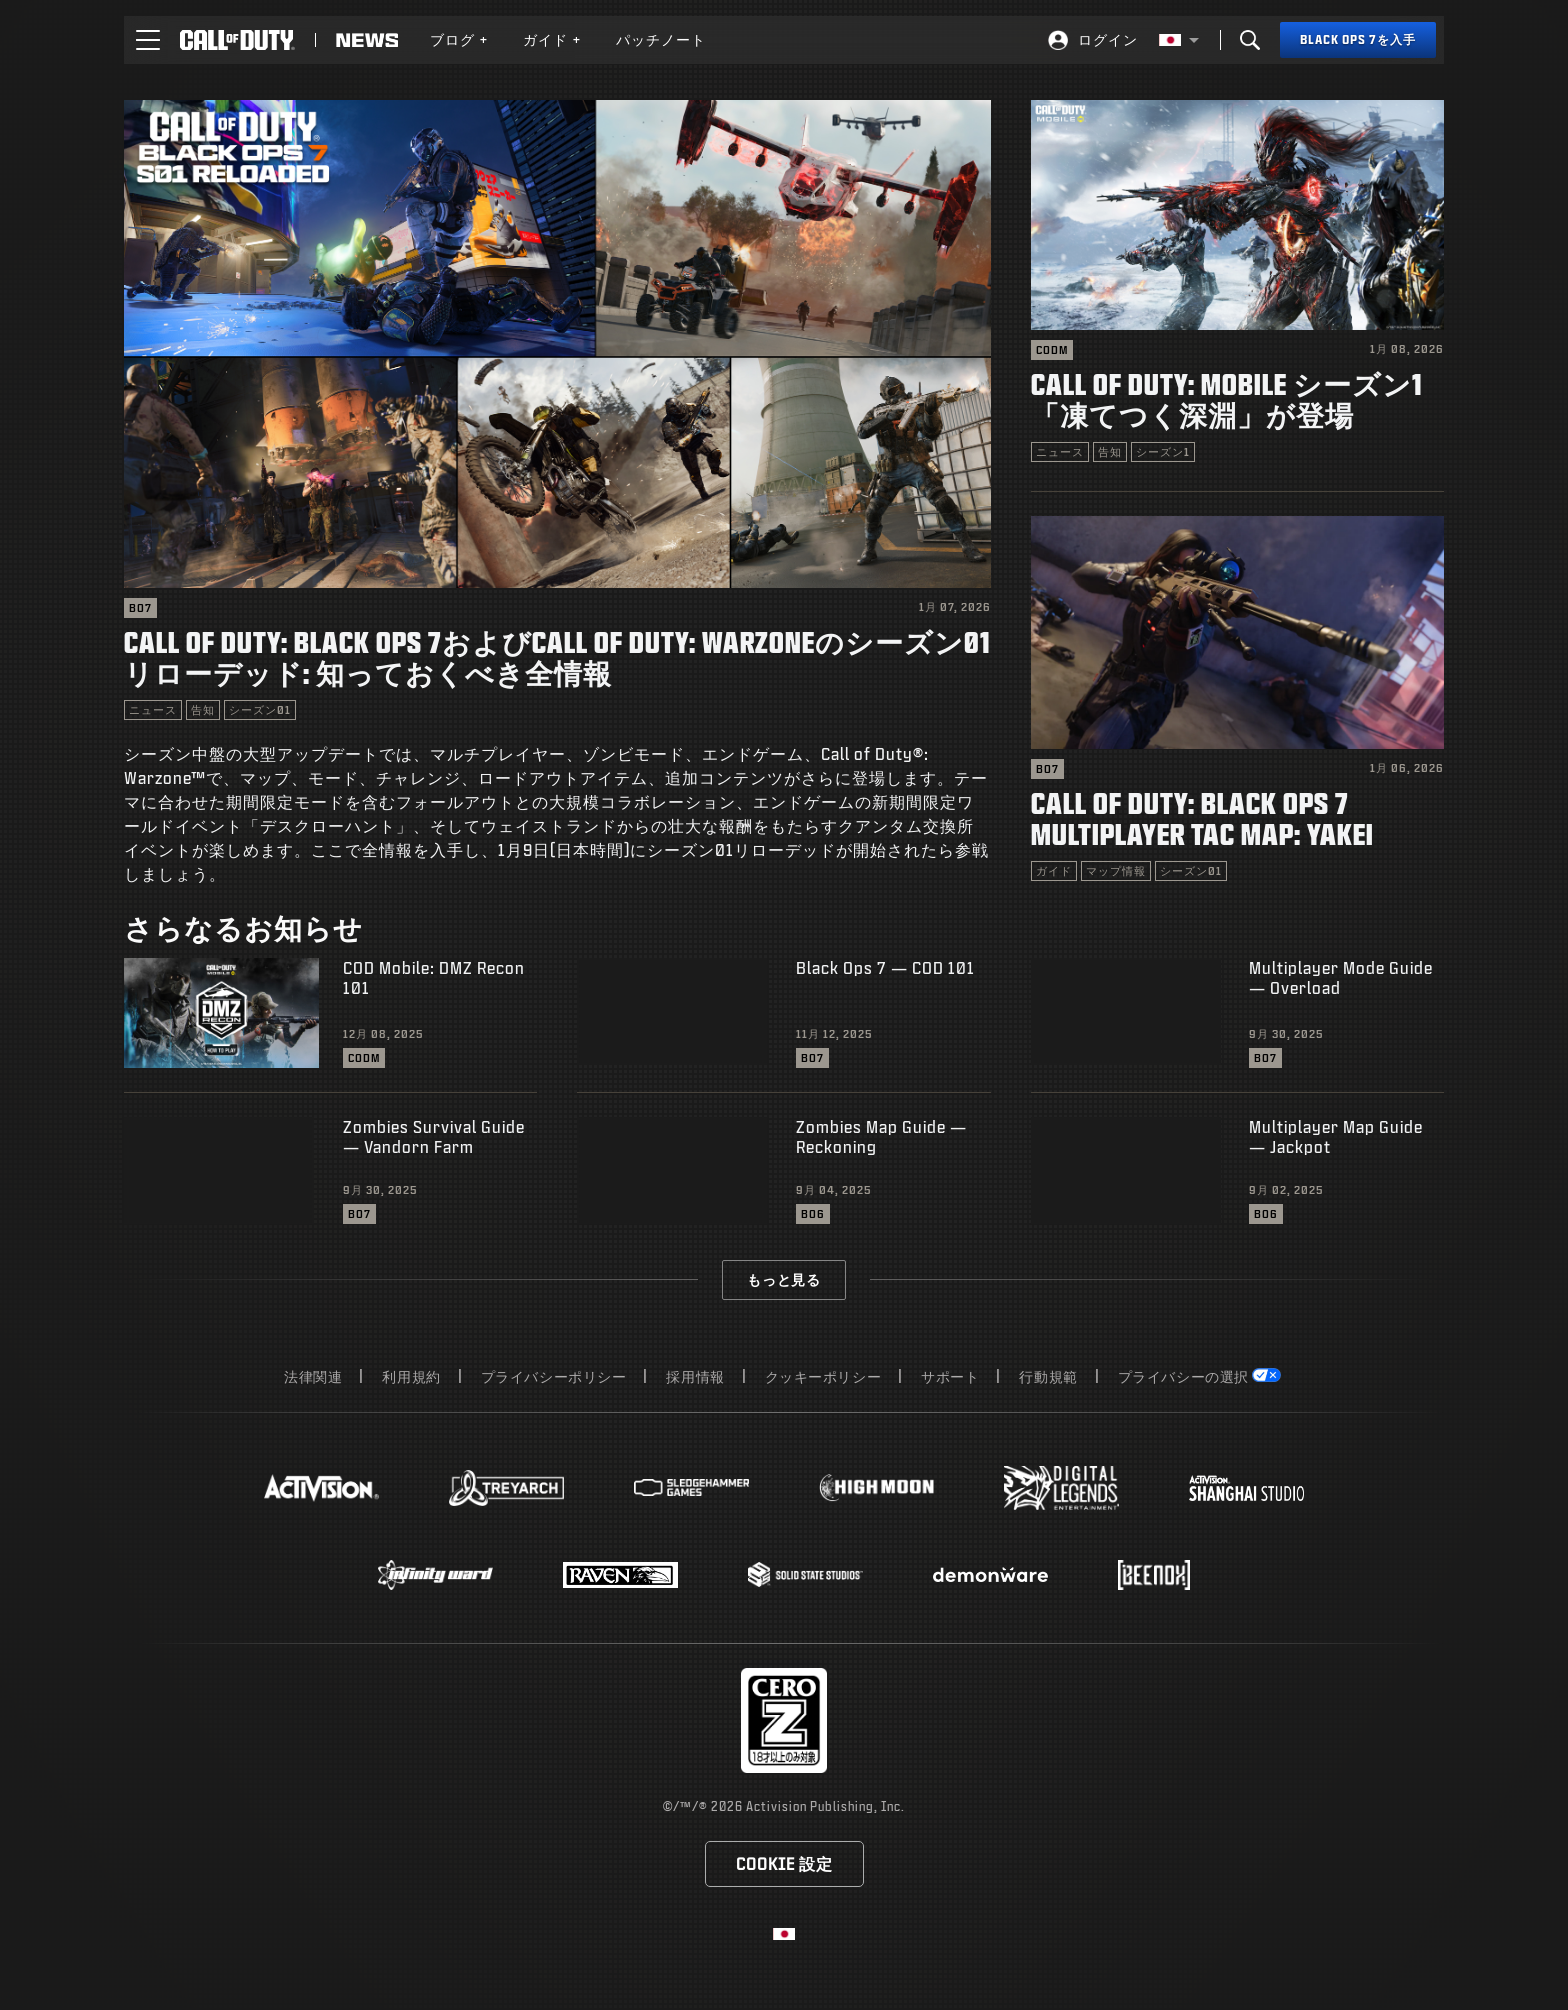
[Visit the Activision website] (321, 1488)
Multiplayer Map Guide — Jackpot (1336, 1136)
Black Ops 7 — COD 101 (885, 967)
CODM (1052, 350)
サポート (950, 1376)
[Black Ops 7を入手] (1358, 40)
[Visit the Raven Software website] (620, 1575)
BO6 (813, 1214)
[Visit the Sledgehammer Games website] (691, 1487)
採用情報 (695, 1376)
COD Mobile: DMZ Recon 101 (434, 977)
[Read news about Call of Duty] (367, 40)
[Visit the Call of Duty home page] (237, 40)
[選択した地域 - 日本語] (1179, 40)
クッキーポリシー (823, 1376)
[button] (148, 40)
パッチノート (661, 39)
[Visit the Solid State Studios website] (805, 1574)
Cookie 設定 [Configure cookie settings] (784, 1863)
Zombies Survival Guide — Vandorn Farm (434, 1136)
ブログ (459, 39)
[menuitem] (459, 40)
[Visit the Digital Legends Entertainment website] (1061, 1488)
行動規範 (1048, 1376)
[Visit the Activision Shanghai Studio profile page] (1246, 1488)
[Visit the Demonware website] (990, 1575)
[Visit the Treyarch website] (506, 1488)
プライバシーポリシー (554, 1376)
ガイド (552, 39)
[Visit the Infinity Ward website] (435, 1575)
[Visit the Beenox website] (1153, 1575)
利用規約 (411, 1376)
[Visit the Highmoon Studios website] (876, 1487)
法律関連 (313, 1376)
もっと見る (784, 1279)
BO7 (140, 608)
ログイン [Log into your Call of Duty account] (1108, 39)
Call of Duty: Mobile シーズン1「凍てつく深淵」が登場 (1226, 399)
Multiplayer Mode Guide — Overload (1341, 977)
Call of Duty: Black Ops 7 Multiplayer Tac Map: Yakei (1202, 818)
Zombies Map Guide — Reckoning (881, 1136)
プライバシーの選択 (1183, 1376)
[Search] (1250, 40)
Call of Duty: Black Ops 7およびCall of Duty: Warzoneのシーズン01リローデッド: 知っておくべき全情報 (557, 657)
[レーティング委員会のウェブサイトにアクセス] (783, 1720)
